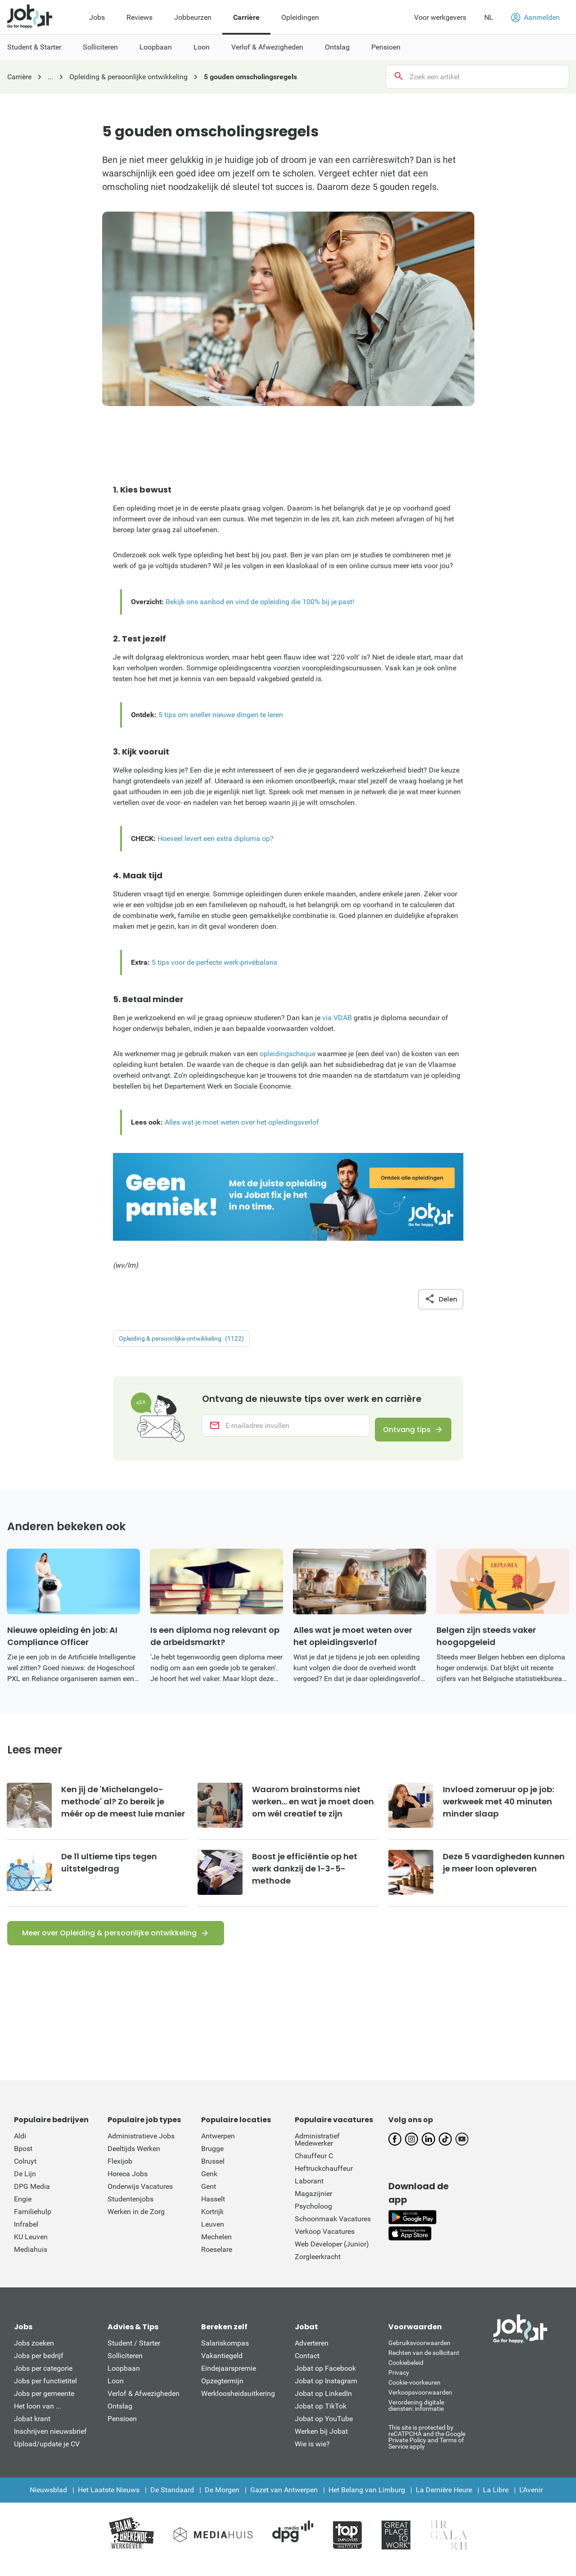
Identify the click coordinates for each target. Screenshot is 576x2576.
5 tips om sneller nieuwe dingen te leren (220, 714)
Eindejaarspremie (228, 2379)
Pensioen (122, 2429)
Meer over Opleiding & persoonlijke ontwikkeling (109, 1944)
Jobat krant (32, 2429)
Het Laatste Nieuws (109, 2500)
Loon (116, 2391)
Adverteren (311, 2354)
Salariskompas (225, 2354)
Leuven (212, 2235)
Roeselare (216, 2260)
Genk (209, 2184)
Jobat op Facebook (325, 2379)
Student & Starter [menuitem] (34, 47)
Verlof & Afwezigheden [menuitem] (267, 47)
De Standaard (172, 2500)
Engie (23, 2209)
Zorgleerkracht (318, 2267)
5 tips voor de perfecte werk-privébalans (214, 962)
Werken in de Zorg (136, 2222)
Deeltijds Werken (134, 2159)
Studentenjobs (130, 2209)
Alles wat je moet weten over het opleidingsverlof (242, 1122)
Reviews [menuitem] (139, 17)
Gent (208, 2197)
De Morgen (222, 2500)
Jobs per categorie (43, 2379)
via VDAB (337, 1017)
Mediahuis (30, 2260)
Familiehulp (32, 2222)
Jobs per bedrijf (38, 2366)
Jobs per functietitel (45, 2391)
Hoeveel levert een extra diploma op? (216, 838)
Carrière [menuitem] (246, 17)
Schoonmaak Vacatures (333, 2229)
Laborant (309, 2191)
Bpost (23, 2159)
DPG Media (32, 2197)
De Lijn (25, 2184)
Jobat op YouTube (324, 2429)
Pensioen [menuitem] (385, 47)
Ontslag (120, 2417)
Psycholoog (313, 2217)
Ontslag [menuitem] (337, 47)
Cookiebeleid (405, 2373)
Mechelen (216, 2247)
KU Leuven (31, 2247)
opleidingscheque (287, 1053)
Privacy (398, 2383)
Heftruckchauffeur (324, 2179)
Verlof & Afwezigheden (144, 2404)
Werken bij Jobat (321, 2442)
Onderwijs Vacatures (140, 2197)
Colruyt (25, 2172)
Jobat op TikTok (320, 2417)
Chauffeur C (314, 2166)
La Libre (495, 2500)
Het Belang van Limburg (366, 2500)
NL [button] (488, 17)
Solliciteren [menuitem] (100, 47)
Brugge (212, 2159)
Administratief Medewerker (317, 2150)
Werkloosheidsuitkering (238, 2404)
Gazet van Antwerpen (284, 2500)
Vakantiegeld (222, 2366)
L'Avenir (531, 2500)
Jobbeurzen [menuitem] (193, 17)
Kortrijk (212, 2222)
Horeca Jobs (128, 2184)
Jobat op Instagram (326, 2391)
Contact (307, 2366)
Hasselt (213, 2209)
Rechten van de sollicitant (423, 2363)
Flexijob (120, 2172)
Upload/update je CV (47, 2454)
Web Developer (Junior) (332, 2255)
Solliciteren (125, 2366)
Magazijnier (313, 2204)
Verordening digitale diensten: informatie (416, 2416)
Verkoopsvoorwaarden (420, 2403)
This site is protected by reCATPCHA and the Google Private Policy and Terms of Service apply (426, 2447)
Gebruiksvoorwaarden (419, 2353)
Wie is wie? (312, 2454)
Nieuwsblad (48, 2500)
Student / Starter (134, 2354)
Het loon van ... (37, 2417)
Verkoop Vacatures (325, 2242)
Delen (440, 1299)
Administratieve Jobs (141, 2146)
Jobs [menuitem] (97, 17)
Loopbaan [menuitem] (156, 47)
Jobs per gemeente (44, 2404)
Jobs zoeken (34, 2354)
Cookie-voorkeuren (414, 2393)
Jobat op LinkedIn (323, 2404)
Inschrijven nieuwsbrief (50, 2442)
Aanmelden (535, 17)
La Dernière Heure (444, 2500)
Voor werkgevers (440, 17)
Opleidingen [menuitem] (300, 17)
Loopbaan (124, 2379)
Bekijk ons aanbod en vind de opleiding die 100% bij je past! (260, 601)
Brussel (213, 2172)
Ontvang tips (401, 1437)
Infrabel (26, 2235)
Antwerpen (218, 2146)
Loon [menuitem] (202, 47)
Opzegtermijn (222, 2391)
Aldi (20, 2146)
